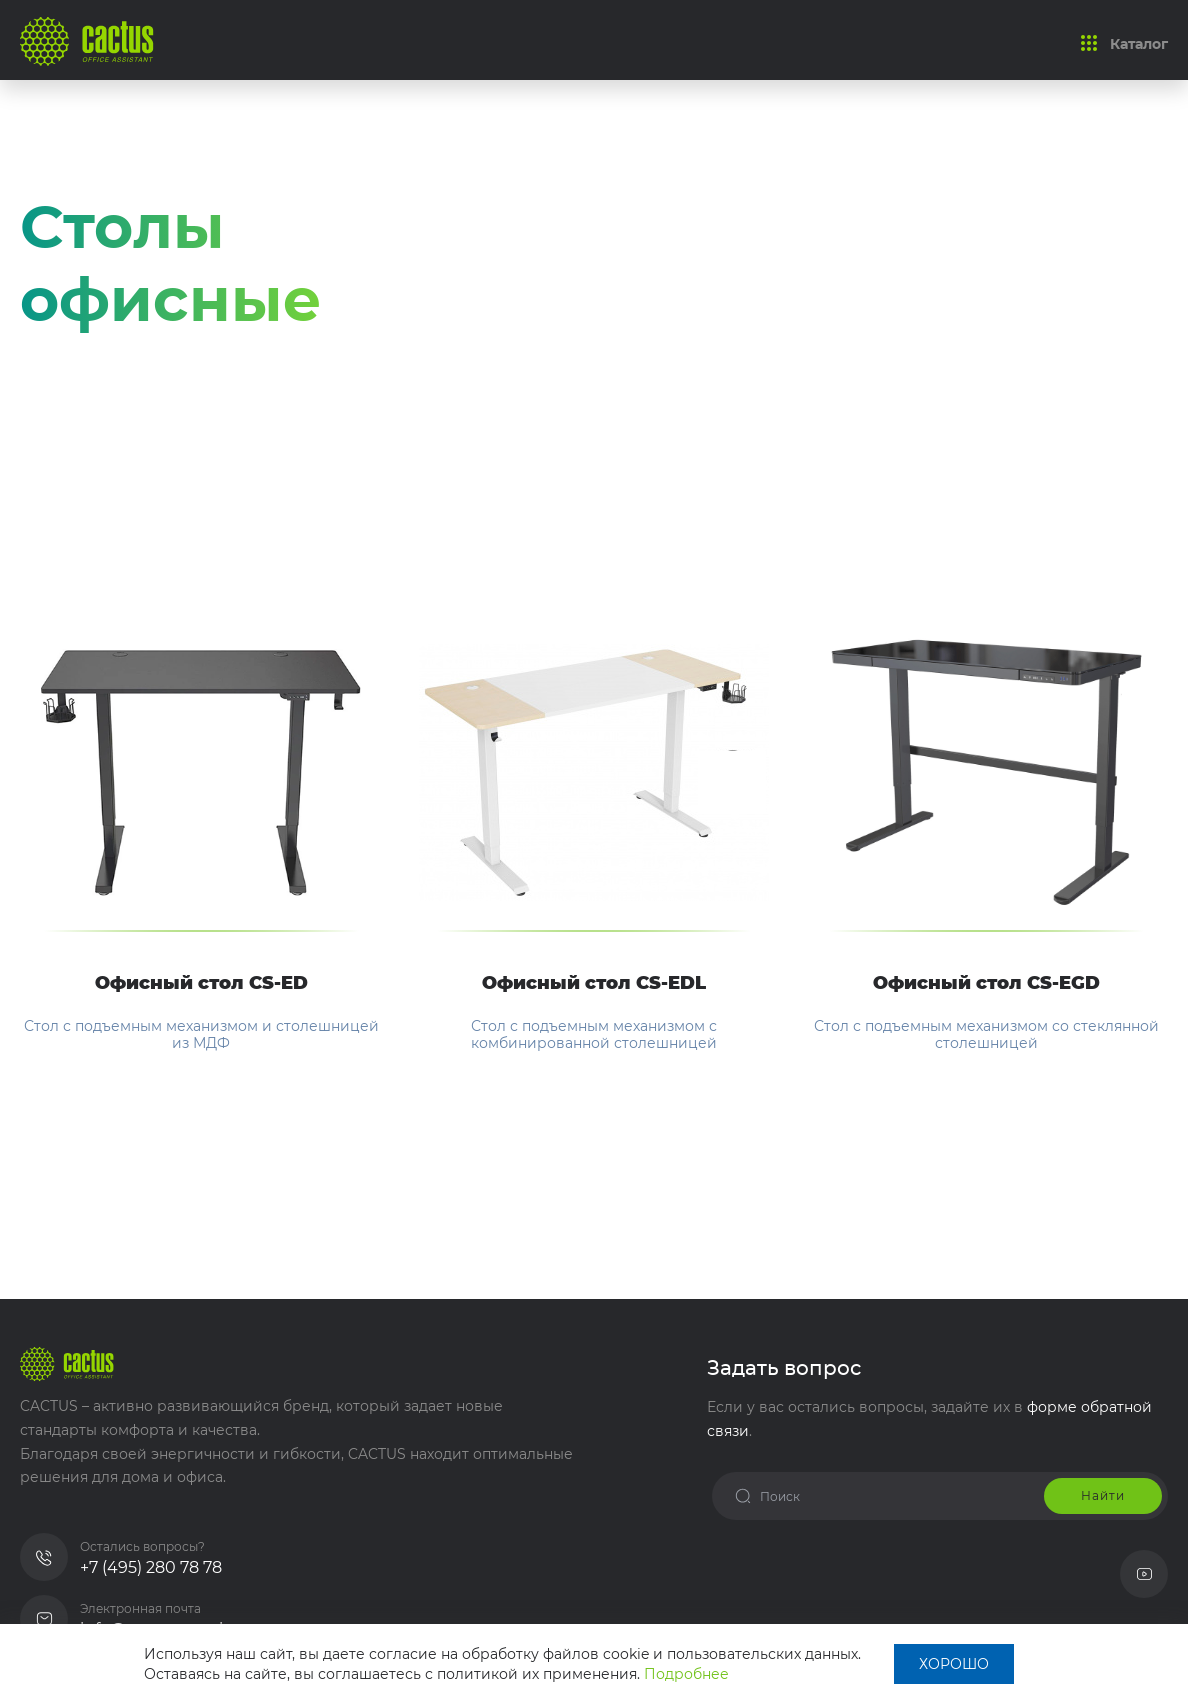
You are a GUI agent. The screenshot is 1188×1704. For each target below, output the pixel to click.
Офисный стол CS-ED (201, 984)
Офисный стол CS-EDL (594, 984)
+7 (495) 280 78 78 (151, 1567)
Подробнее (686, 1674)
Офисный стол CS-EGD (986, 984)
